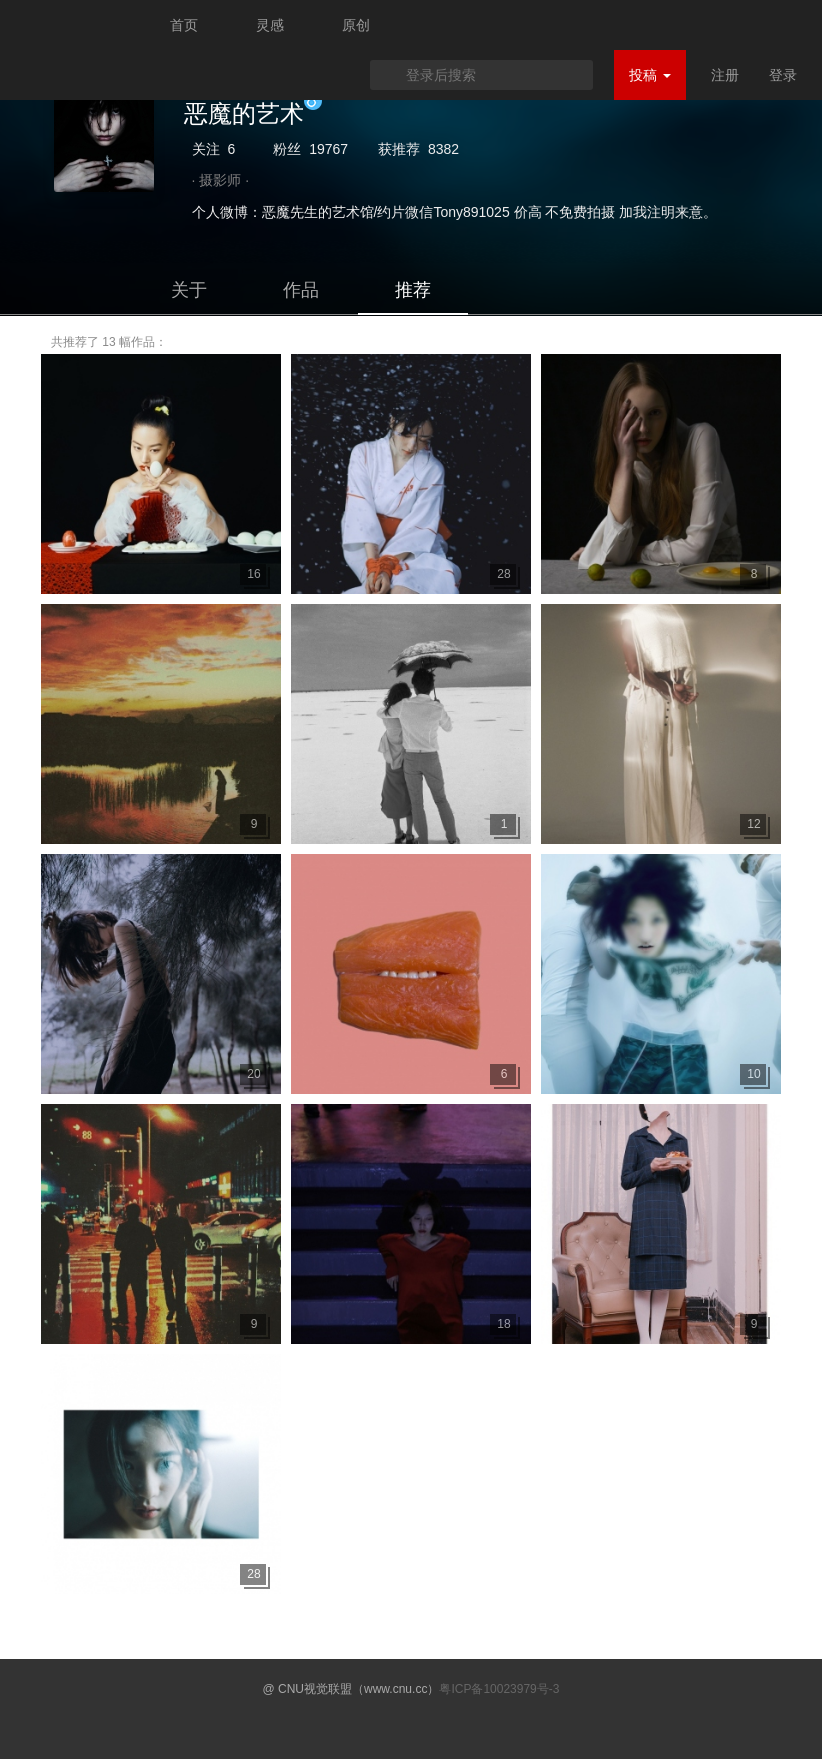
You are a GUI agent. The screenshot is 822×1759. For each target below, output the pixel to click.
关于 (189, 290)
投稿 (650, 75)
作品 (301, 290)
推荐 (413, 290)
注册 (725, 75)
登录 (783, 75)
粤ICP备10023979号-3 (499, 1689)
